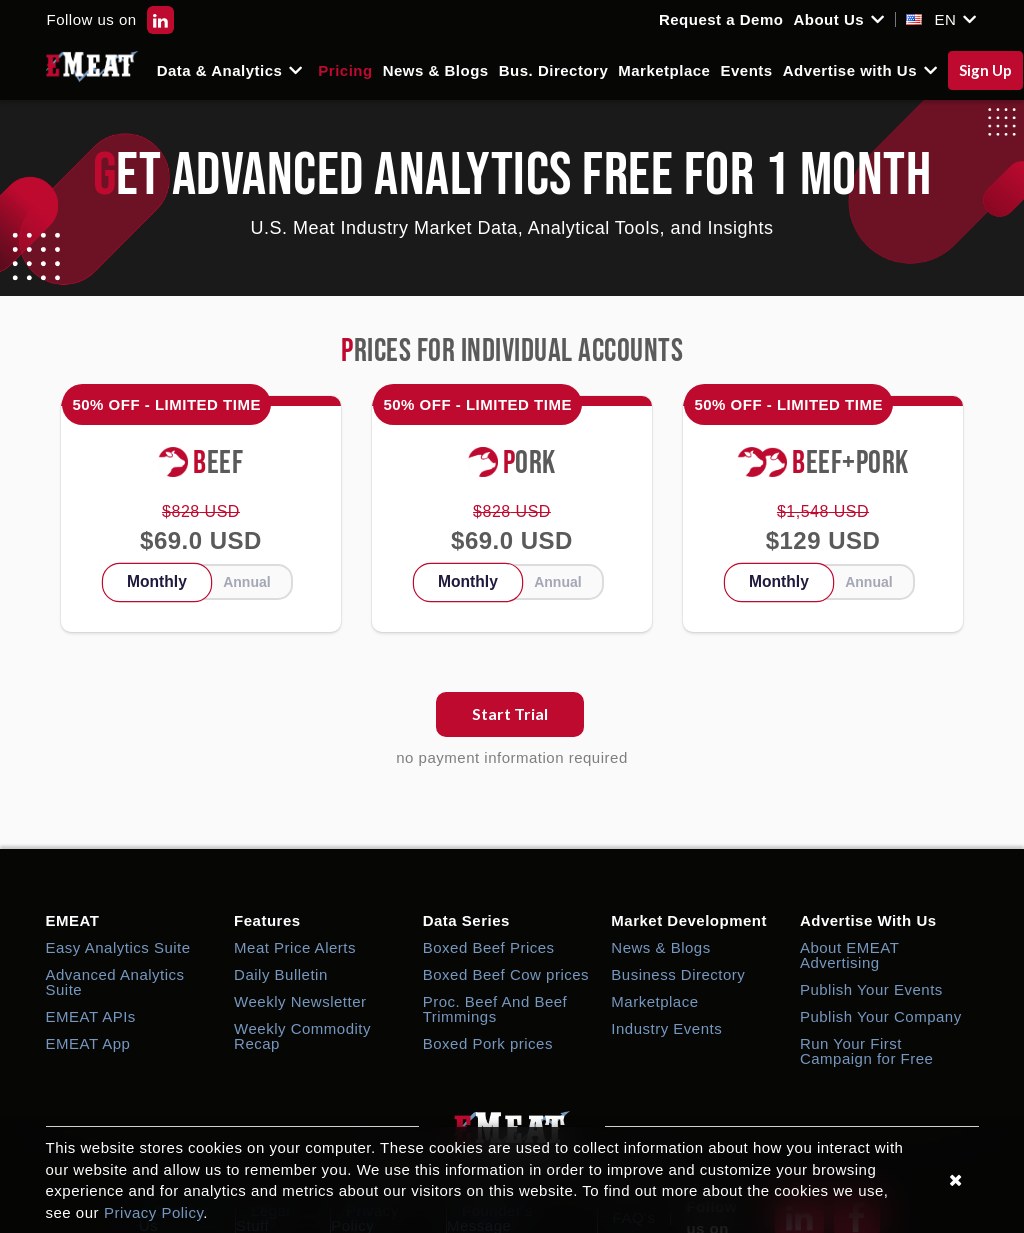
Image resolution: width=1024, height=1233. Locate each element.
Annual (246, 582)
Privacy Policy (153, 1212)
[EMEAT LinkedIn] (160, 19)
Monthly (157, 581)
